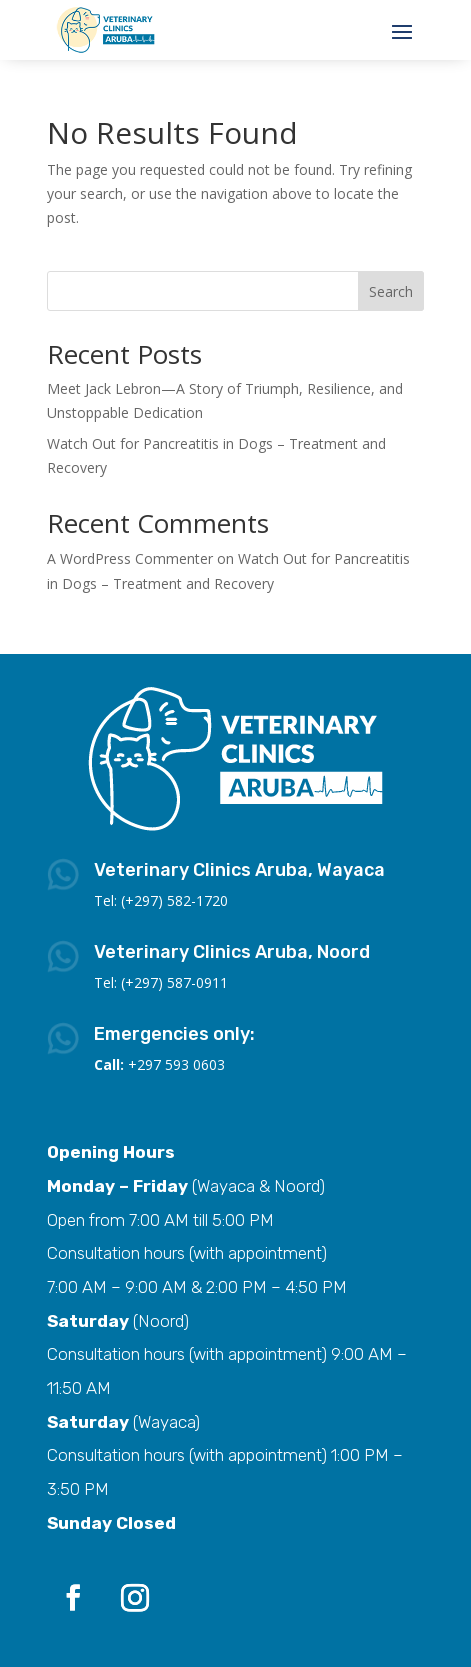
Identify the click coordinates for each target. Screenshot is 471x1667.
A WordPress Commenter (130, 558)
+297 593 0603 (176, 1064)
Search (391, 291)
